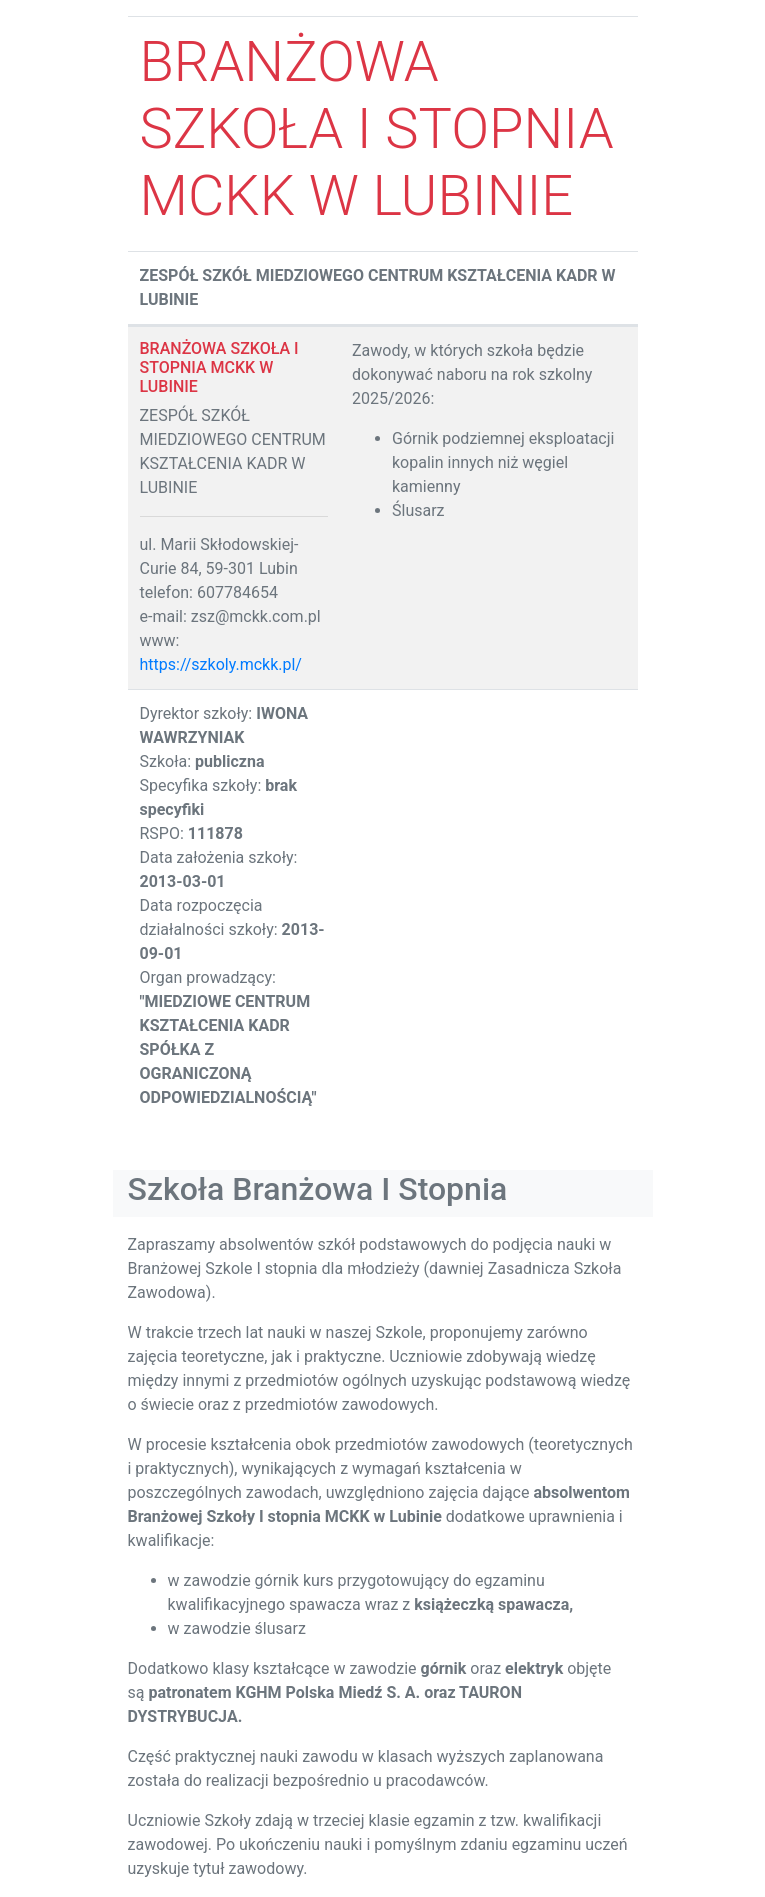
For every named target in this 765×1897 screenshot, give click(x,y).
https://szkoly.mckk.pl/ (221, 664)
